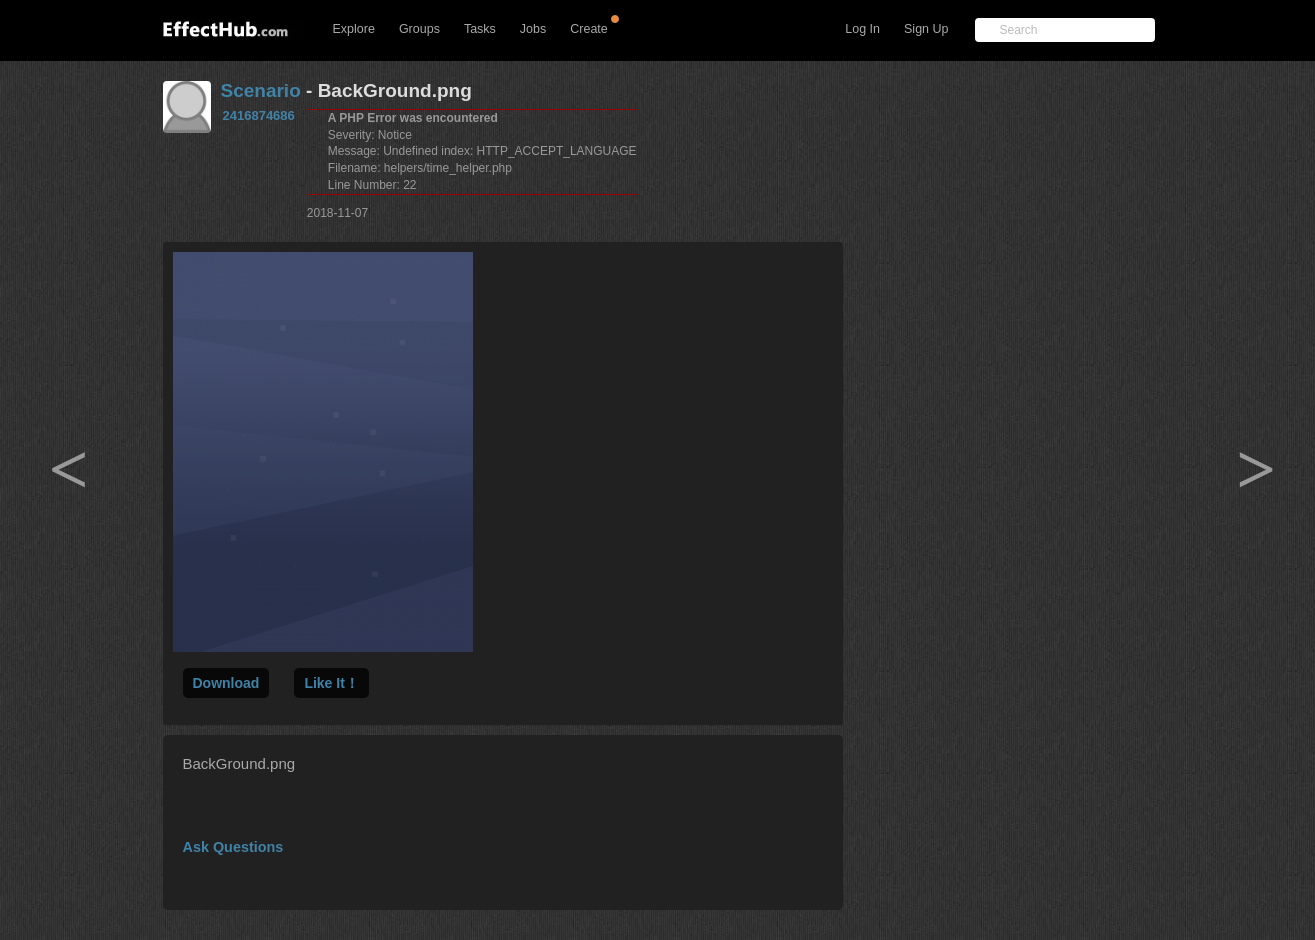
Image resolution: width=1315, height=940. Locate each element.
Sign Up (926, 29)
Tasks (480, 29)
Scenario (261, 90)
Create (589, 29)
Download (226, 683)
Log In (862, 29)
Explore (354, 29)
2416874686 (259, 115)
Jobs (533, 29)
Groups (419, 29)
